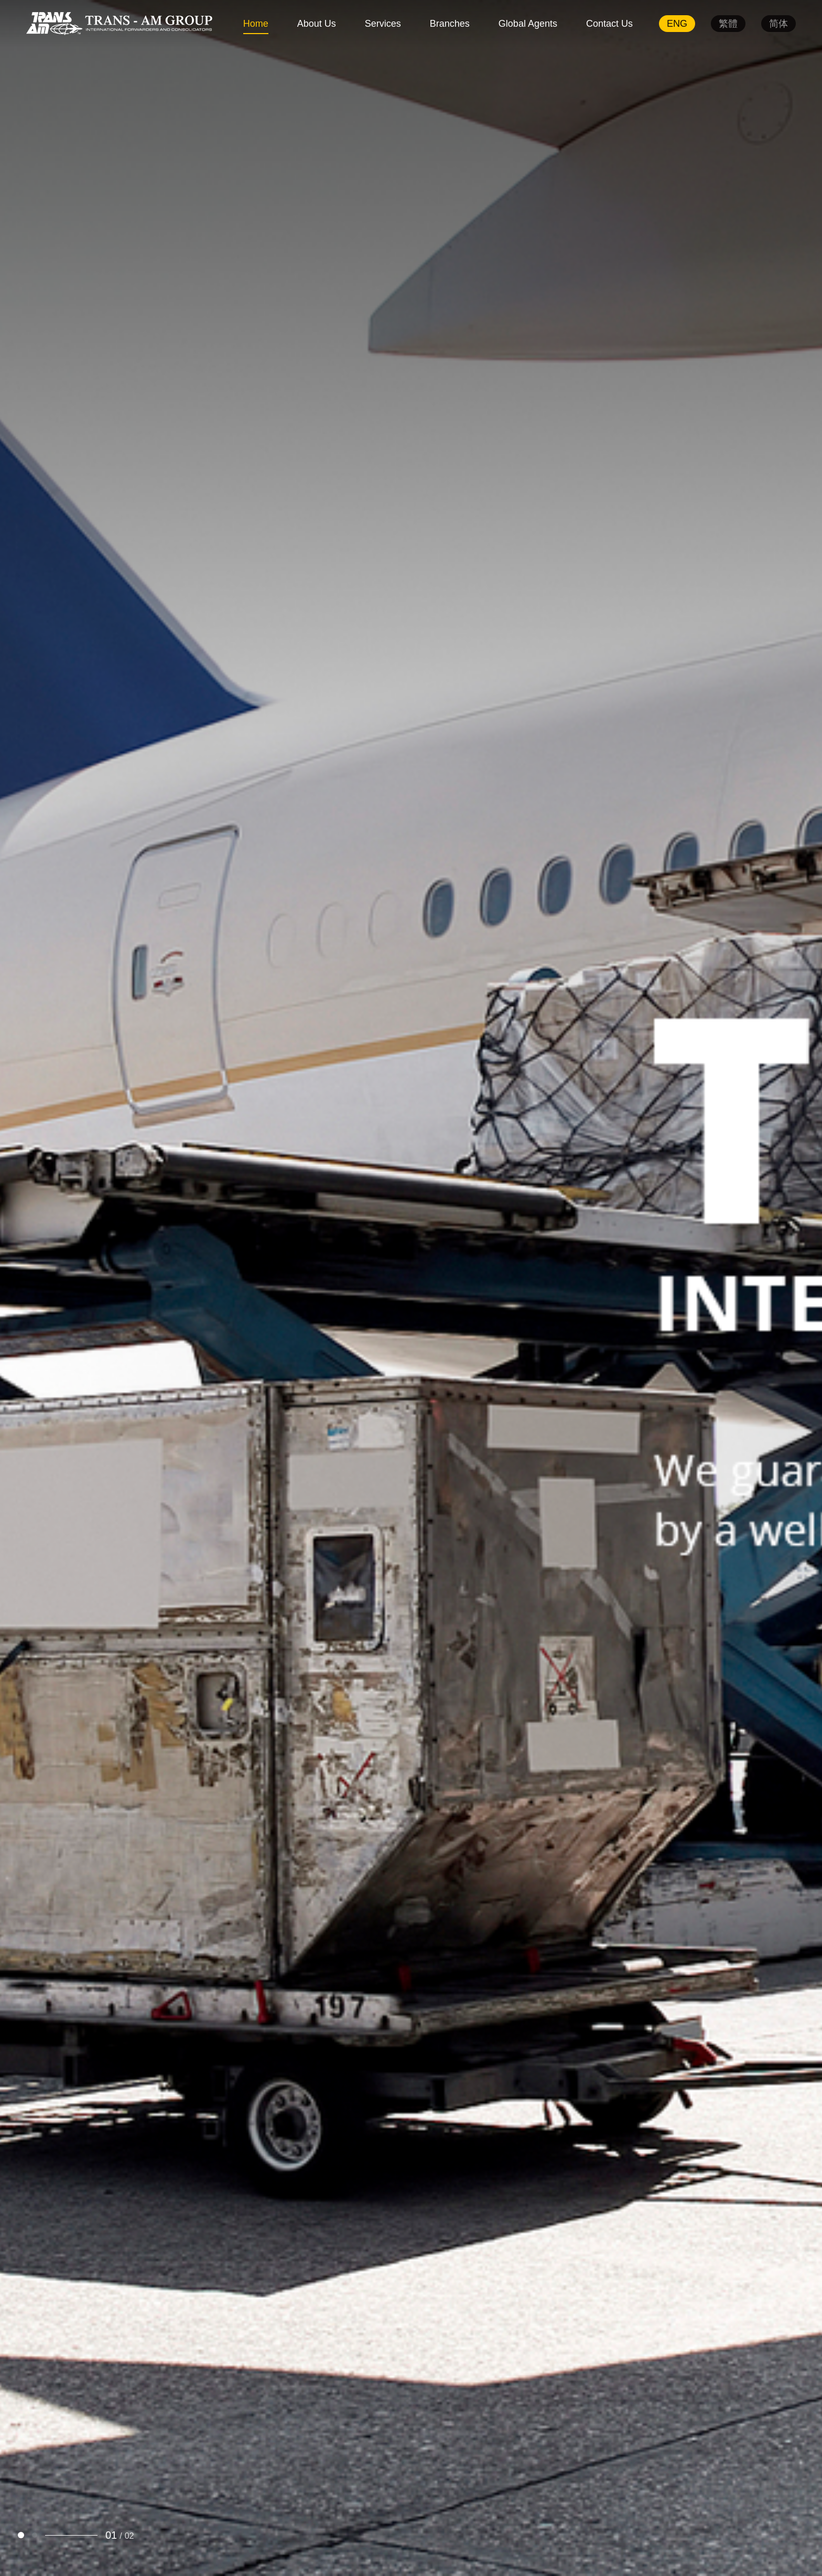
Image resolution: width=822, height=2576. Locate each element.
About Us (316, 23)
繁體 (728, 23)
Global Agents (528, 23)
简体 (778, 23)
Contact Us (609, 23)
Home (255, 23)
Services (383, 23)
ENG (677, 23)
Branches (450, 23)
